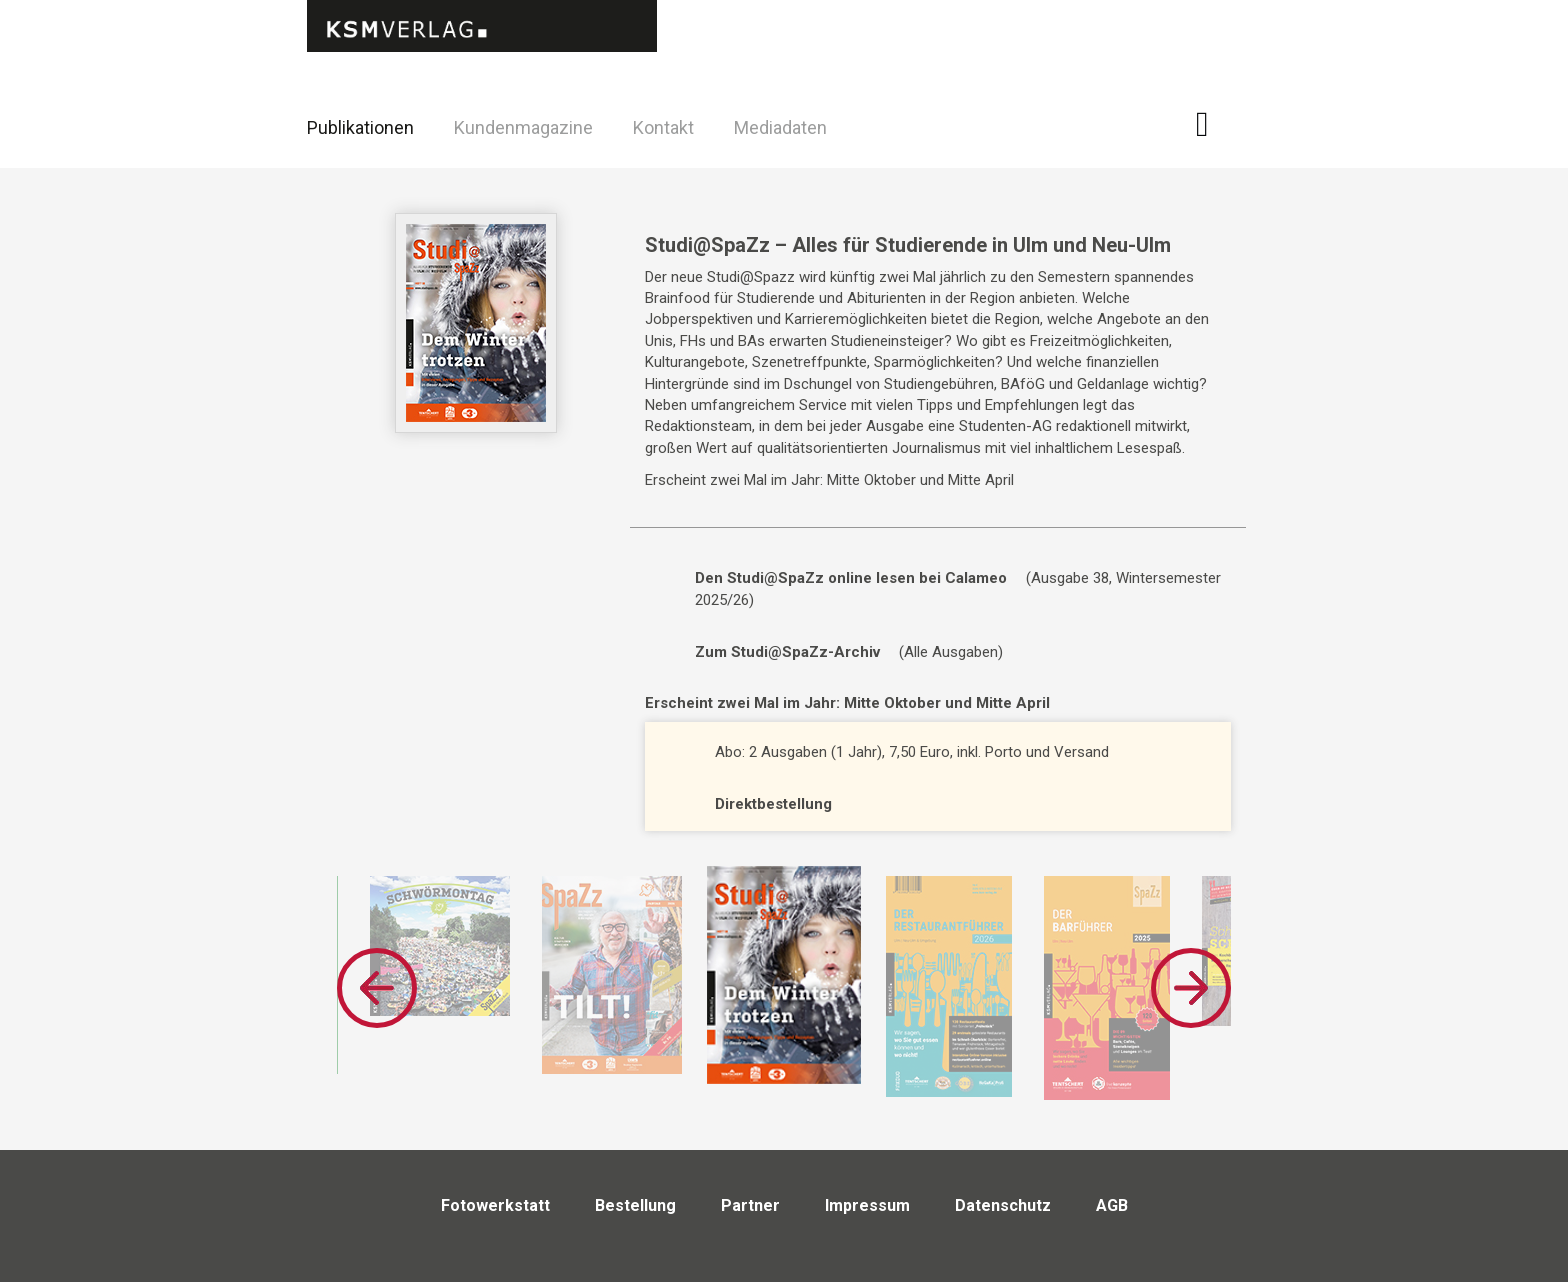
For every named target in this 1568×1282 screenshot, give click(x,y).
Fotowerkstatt (495, 1205)
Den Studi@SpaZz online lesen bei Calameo (851, 578)
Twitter (1263, 153)
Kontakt (663, 127)
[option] (612, 975)
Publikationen (360, 127)
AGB (1112, 1205)
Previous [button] (377, 988)
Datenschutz (1003, 1205)
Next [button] (1191, 988)
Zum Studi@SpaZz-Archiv (787, 652)
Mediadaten (780, 127)
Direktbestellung (773, 804)
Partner (750, 1205)
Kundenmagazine (523, 127)
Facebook (1213, 124)
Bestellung (635, 1205)
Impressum (867, 1205)
